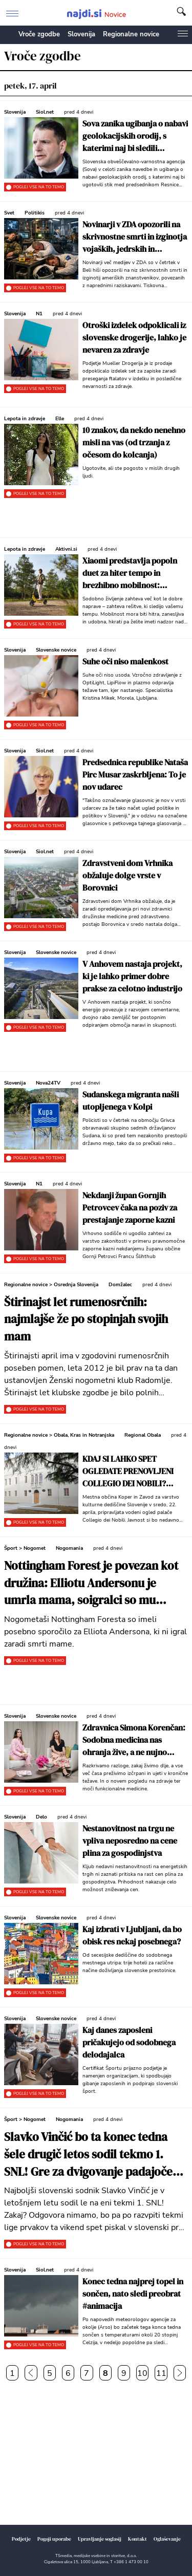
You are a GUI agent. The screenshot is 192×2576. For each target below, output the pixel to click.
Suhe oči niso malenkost (125, 661)
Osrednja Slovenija (76, 1284)
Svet (9, 213)
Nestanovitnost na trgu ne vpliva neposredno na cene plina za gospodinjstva (129, 1840)
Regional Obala (142, 1435)
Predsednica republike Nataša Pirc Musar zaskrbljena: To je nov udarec (135, 774)
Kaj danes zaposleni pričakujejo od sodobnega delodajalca (129, 2042)
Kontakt (137, 2539)
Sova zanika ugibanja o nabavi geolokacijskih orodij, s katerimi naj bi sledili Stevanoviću (135, 136)
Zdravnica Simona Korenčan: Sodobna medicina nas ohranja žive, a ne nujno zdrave (133, 1740)
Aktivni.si (66, 549)
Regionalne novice (131, 34)
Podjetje (21, 2539)
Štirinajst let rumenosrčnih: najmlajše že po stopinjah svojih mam (86, 1319)
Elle (59, 418)
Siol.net (45, 112)
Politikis (35, 213)
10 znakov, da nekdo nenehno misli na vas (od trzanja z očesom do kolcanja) (133, 442)
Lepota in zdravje (24, 418)
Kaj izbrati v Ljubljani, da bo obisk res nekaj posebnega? (132, 1935)
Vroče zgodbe (39, 34)
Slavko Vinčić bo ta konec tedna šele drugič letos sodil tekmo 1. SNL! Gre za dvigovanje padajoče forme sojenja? (88, 2154)
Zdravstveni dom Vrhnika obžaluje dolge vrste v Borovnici (127, 875)
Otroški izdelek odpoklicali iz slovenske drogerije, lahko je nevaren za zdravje (134, 337)
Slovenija (81, 34)
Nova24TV (48, 1083)
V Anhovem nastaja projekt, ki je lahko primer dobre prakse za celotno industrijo (132, 976)
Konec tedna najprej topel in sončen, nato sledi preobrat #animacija (132, 2293)
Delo (41, 1817)
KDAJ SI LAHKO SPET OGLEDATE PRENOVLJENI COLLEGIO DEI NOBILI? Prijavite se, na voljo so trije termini (131, 1471)
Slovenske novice (56, 650)
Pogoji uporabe (54, 2539)
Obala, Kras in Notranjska (84, 1435)
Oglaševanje (167, 2539)
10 (142, 2373)
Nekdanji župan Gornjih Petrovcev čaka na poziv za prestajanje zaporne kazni (129, 1207)
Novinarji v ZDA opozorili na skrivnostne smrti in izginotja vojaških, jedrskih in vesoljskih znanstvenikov (134, 237)
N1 (39, 313)
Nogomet (35, 1548)
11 (161, 2373)
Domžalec (120, 1284)
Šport (10, 1548)
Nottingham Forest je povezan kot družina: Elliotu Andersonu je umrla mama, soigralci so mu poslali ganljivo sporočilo (91, 1583)
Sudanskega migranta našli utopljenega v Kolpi (130, 1100)
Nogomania (69, 1548)
